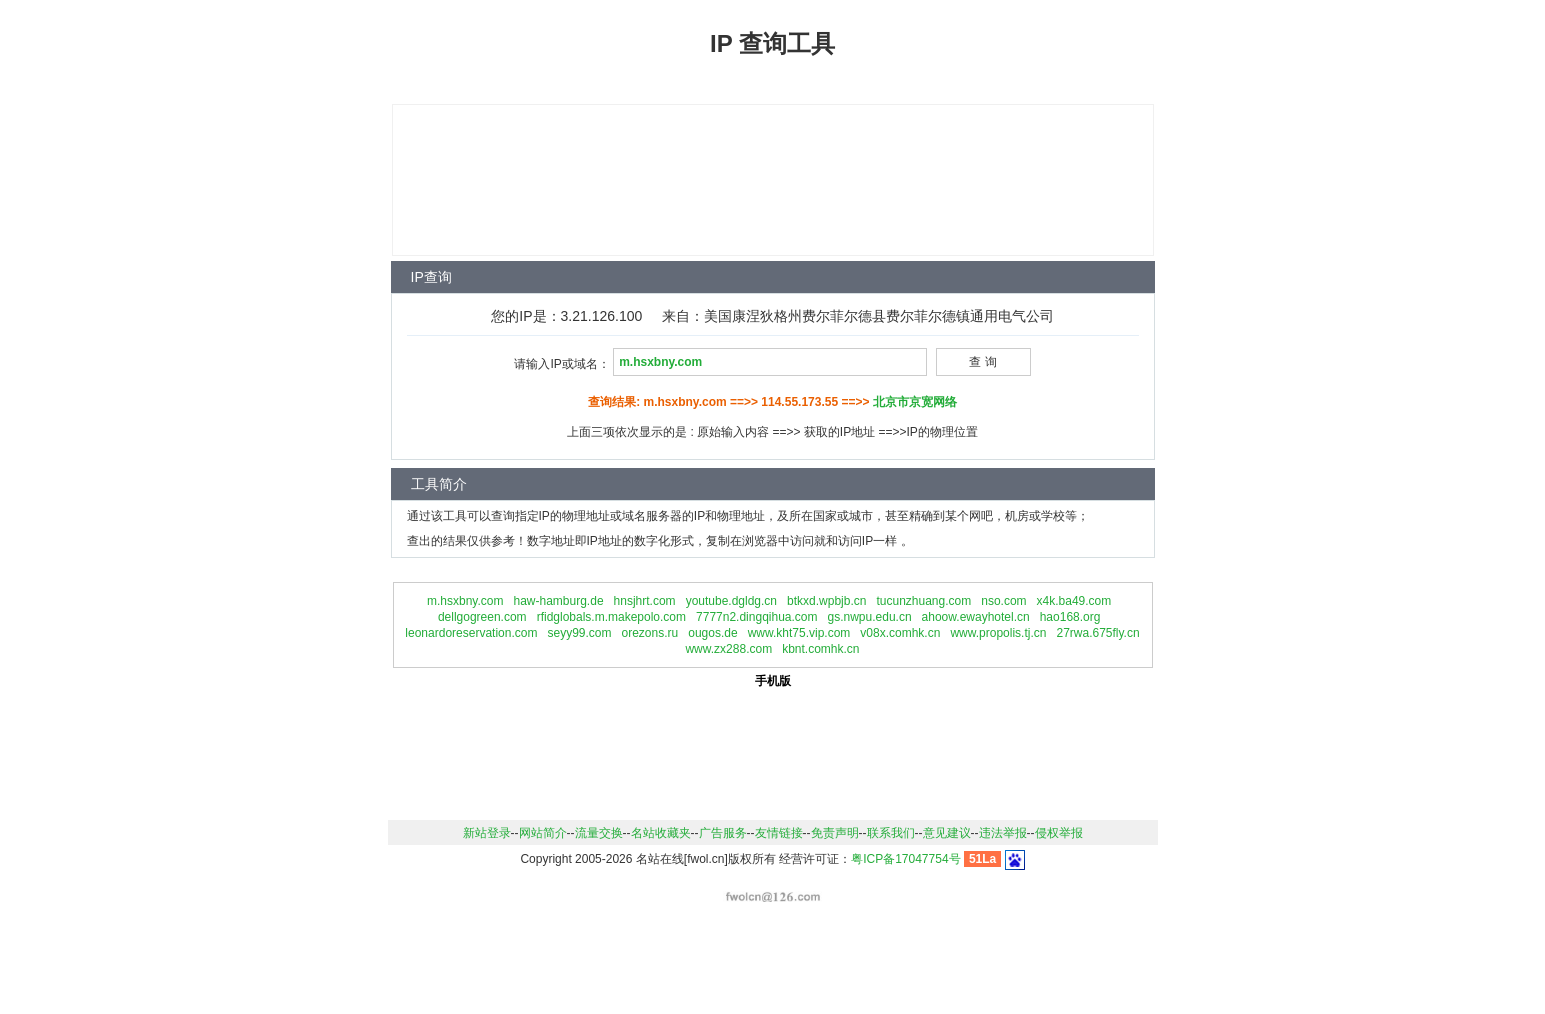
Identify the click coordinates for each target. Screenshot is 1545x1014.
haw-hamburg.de (559, 601)
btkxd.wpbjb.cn (826, 601)
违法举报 (1003, 833)
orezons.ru (650, 633)
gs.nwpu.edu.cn (870, 617)
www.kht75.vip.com (799, 633)
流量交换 (599, 833)
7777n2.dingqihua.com (756, 617)
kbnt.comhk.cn (820, 649)
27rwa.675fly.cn (1097, 633)
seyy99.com (579, 633)
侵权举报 (1059, 833)
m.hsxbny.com (465, 601)
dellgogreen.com (482, 617)
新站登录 (487, 833)
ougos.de (712, 633)
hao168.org (1070, 617)
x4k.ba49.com (1074, 601)
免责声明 (835, 833)
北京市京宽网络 (915, 402)
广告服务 (723, 833)
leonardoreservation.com (471, 633)
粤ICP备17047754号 (905, 859)
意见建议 (947, 833)
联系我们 (891, 833)
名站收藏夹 (661, 833)
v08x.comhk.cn (900, 633)
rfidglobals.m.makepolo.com (611, 617)
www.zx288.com (728, 649)
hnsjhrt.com (645, 601)
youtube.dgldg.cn (731, 601)
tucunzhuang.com (923, 601)
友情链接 (779, 833)
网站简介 (543, 833)
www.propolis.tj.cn (998, 633)
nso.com (1003, 601)
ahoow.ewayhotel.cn (976, 617)
